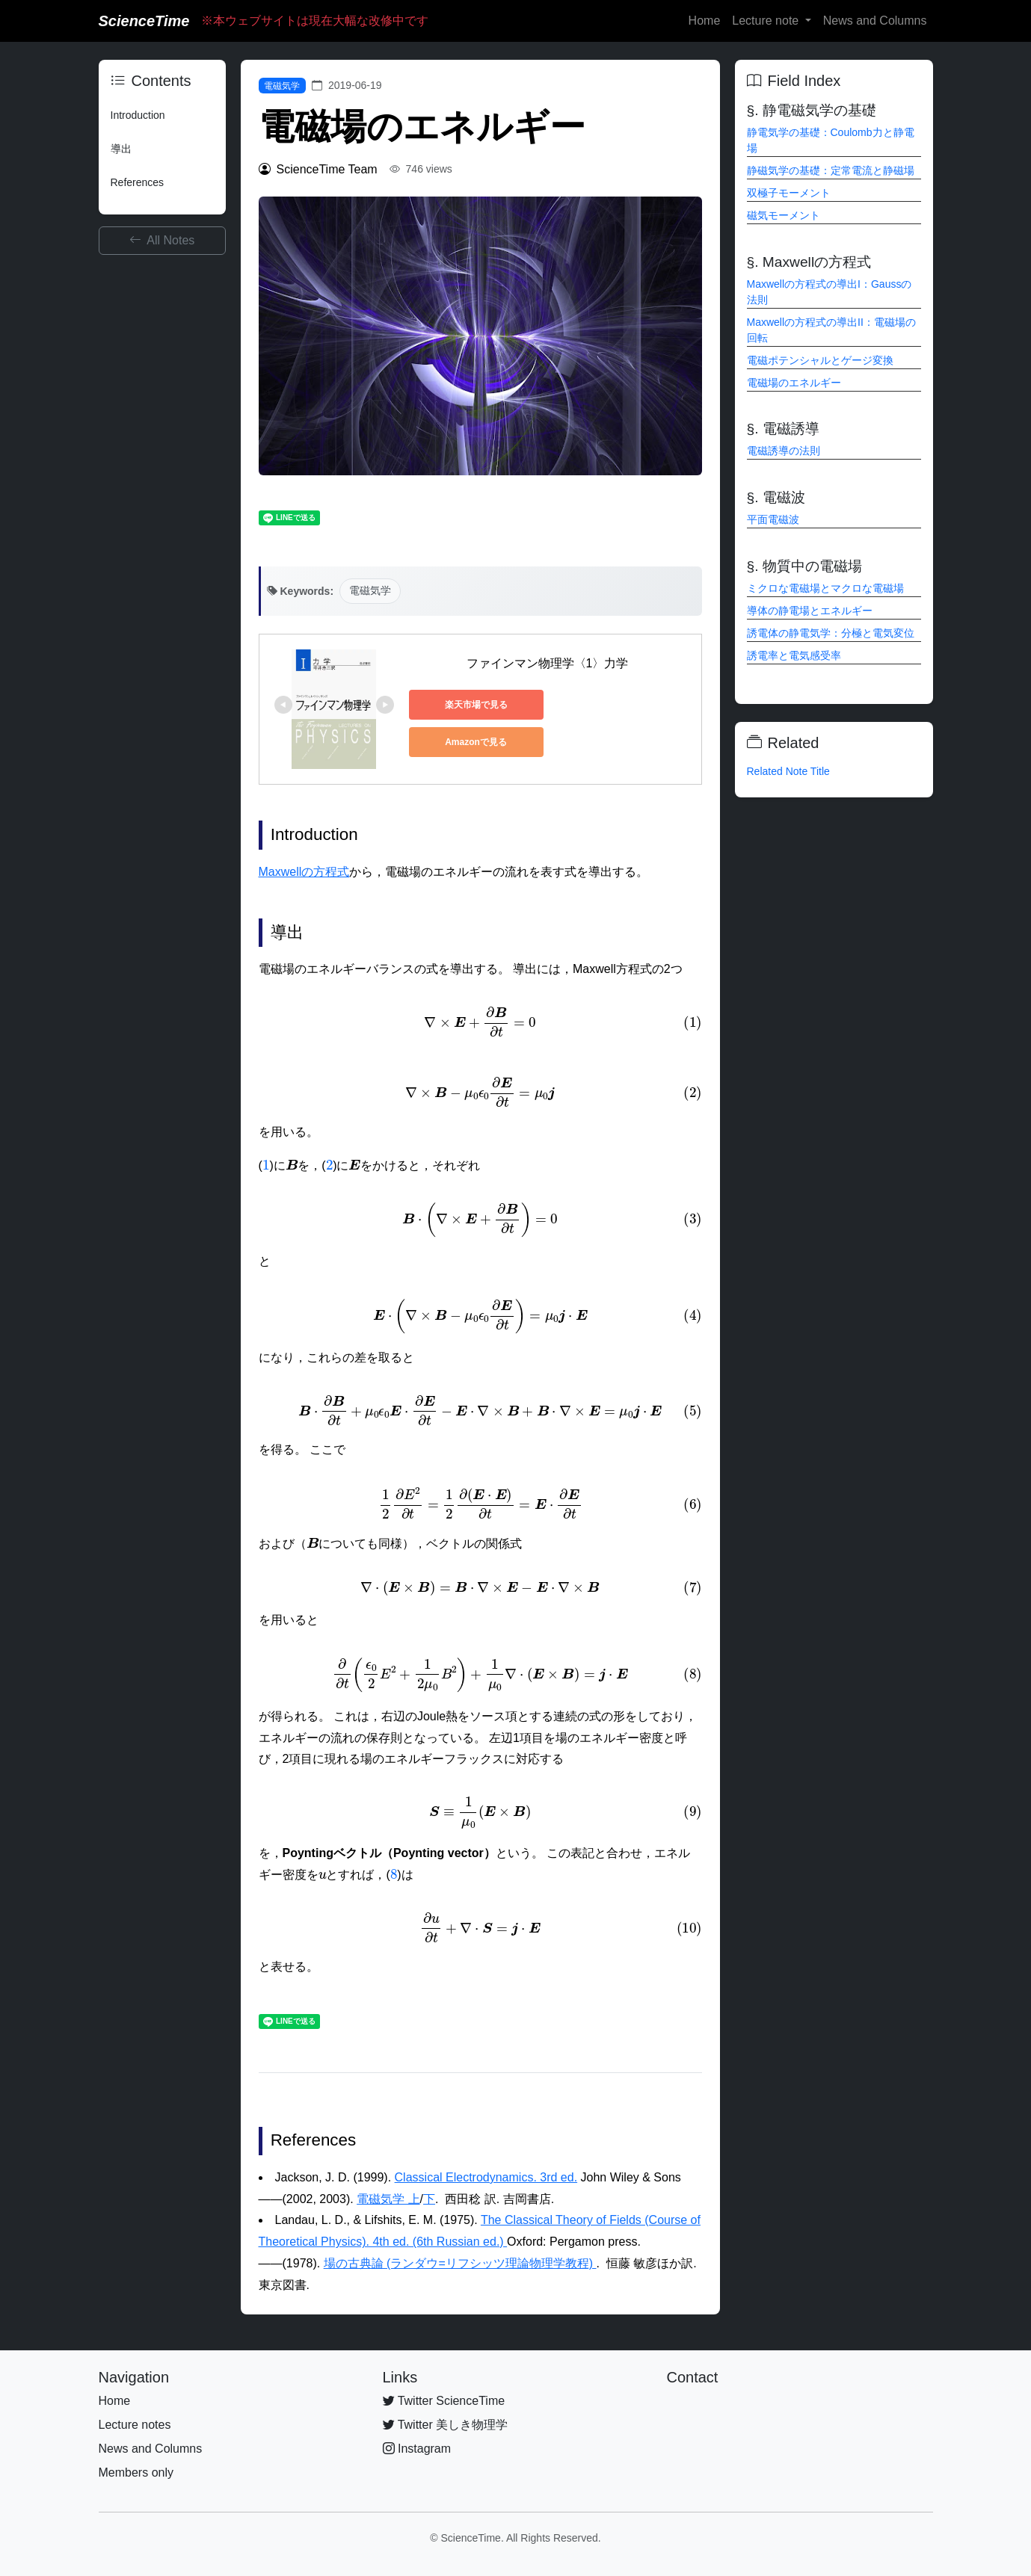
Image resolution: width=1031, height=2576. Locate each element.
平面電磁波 (773, 519)
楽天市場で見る (476, 704)
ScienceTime (144, 21)
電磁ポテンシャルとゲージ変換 (820, 360)
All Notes (162, 240)
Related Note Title (788, 771)
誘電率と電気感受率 (794, 655)
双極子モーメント (789, 193)
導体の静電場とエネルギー (809, 611)
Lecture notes (135, 2424)
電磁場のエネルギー (794, 383)
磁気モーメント (783, 215)
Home (705, 20)
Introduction (138, 115)
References (137, 182)
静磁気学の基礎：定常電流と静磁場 (830, 170)
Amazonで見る (476, 742)
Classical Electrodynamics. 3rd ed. (486, 2177)
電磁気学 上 (388, 2199)
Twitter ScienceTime (444, 2400)
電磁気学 (282, 86)
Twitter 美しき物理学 (445, 2424)
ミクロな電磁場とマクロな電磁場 (825, 588)
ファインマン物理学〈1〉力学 (548, 663)
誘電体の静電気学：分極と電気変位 (830, 633)
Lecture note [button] (766, 20)
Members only (136, 2472)
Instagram (417, 2448)
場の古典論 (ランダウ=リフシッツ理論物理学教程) (460, 2263)
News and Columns (875, 20)
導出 (121, 149)
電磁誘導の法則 (783, 451)
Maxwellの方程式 (304, 871)
